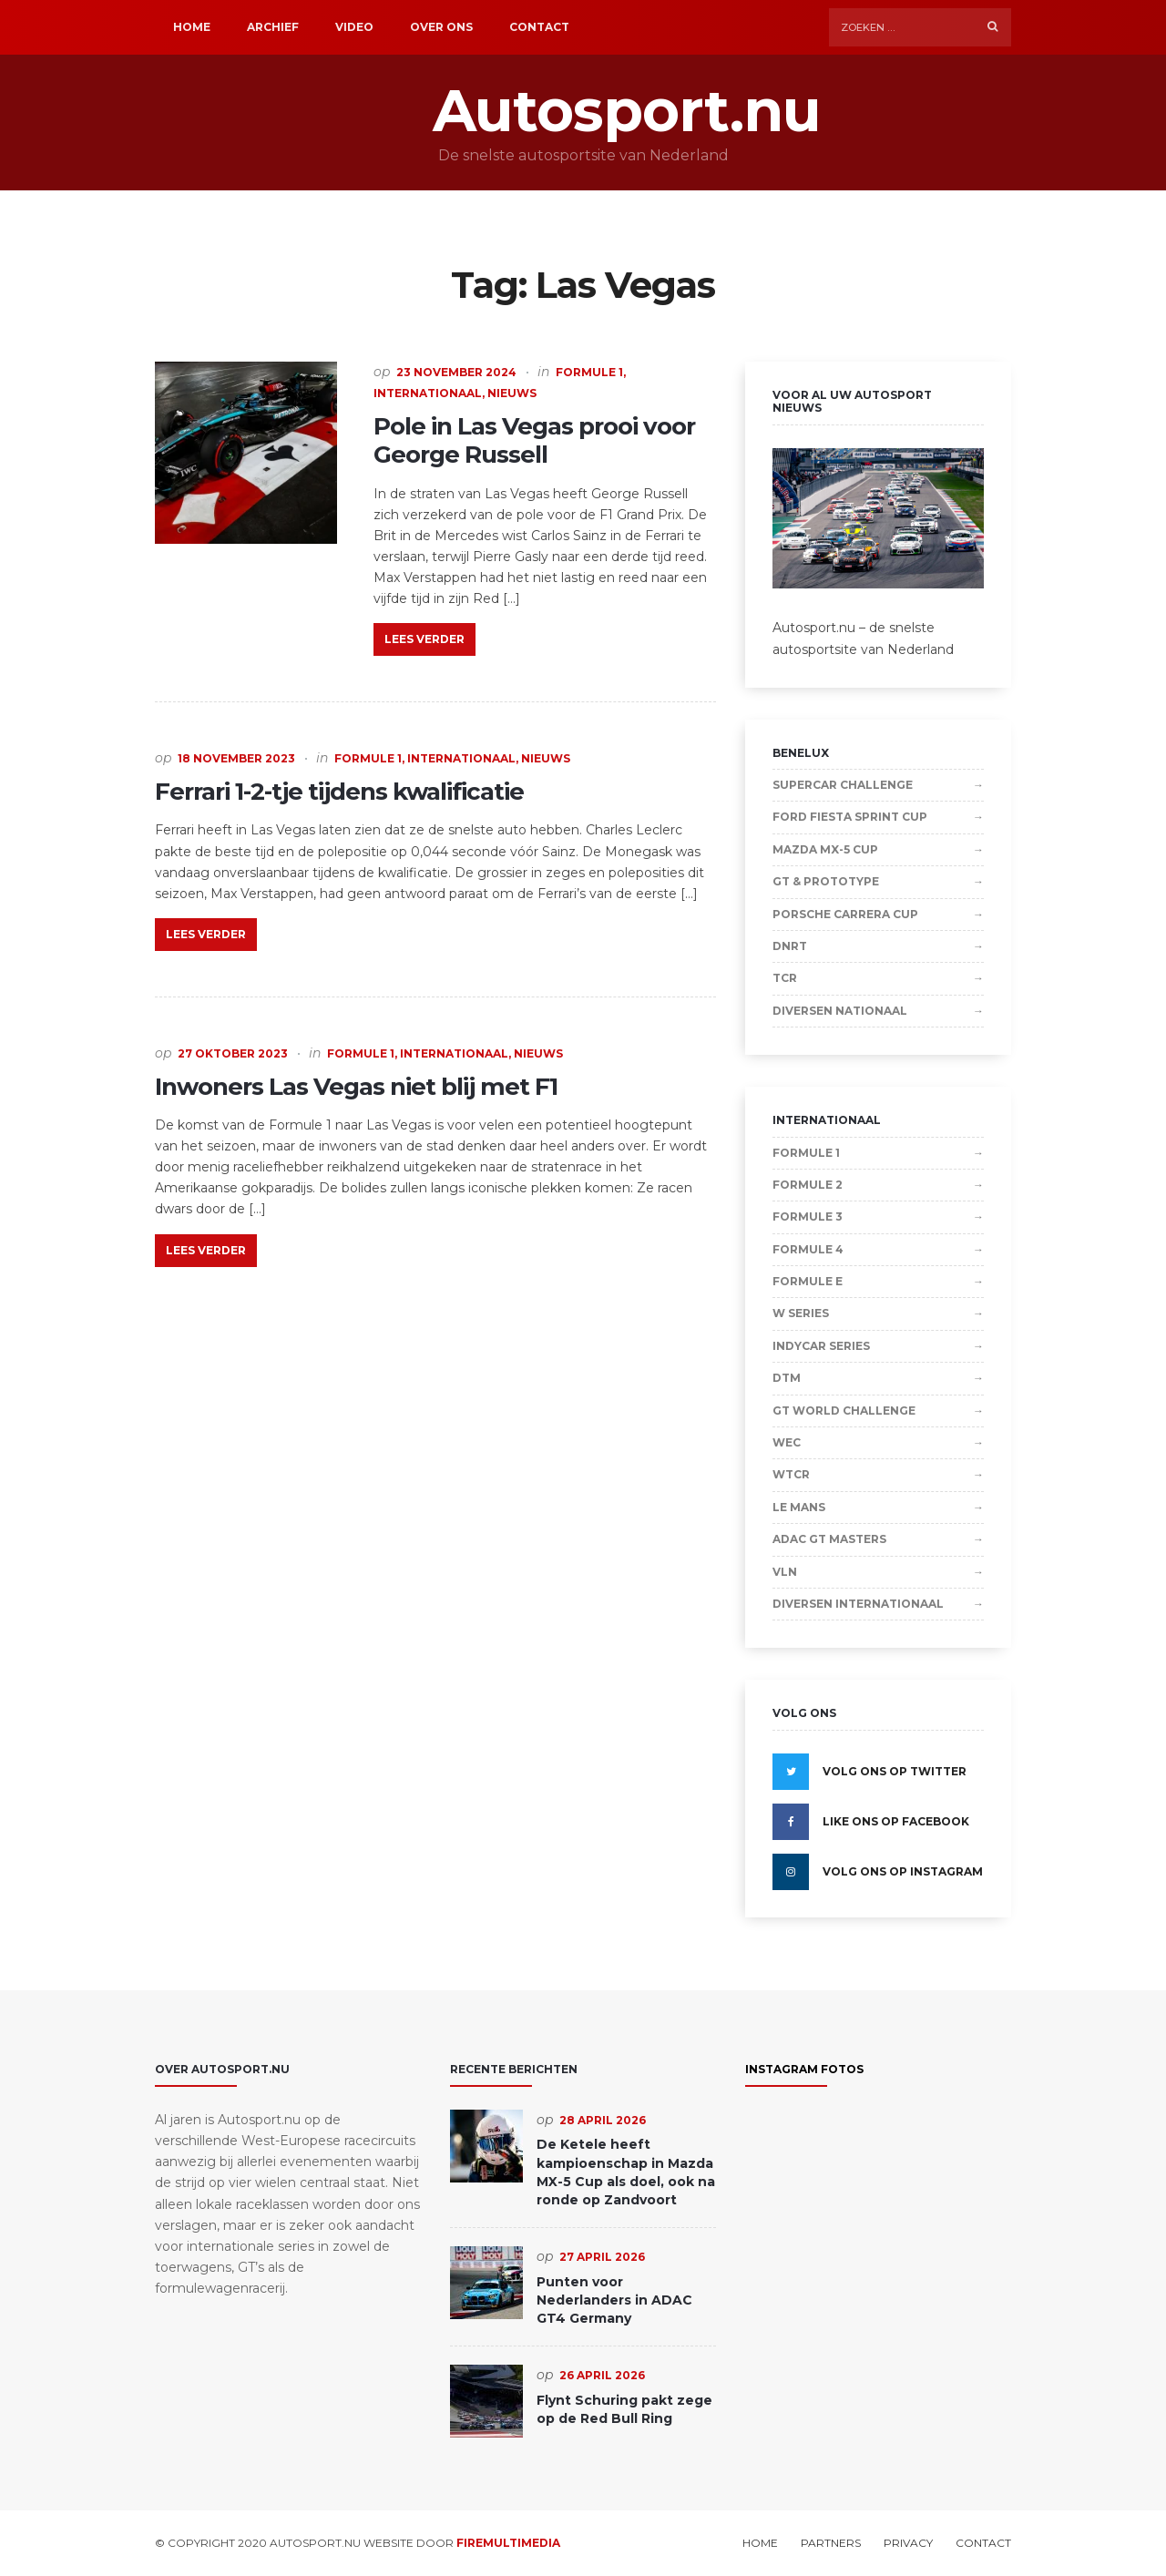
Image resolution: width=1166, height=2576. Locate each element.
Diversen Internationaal (858, 1603)
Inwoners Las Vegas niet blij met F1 (356, 1086)
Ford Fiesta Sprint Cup (849, 816)
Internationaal (427, 393)
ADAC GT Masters (829, 1539)
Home (191, 27)
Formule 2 (807, 1184)
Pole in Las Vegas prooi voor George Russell (534, 440)
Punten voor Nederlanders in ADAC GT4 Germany (614, 2300)
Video (354, 27)
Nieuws (512, 393)
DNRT (789, 946)
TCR (784, 978)
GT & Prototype (825, 881)
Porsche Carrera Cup (845, 914)
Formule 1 (589, 372)
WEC (786, 1442)
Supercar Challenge (842, 785)
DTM (786, 1378)
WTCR (791, 1474)
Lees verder (424, 639)
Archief (273, 27)
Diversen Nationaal (839, 1010)
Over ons (441, 27)
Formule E (807, 1281)
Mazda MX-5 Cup (825, 849)
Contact (539, 27)
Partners (831, 2543)
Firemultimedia (508, 2543)
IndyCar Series (821, 1346)
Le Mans (798, 1507)
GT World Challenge (843, 1410)
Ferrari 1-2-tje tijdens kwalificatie (339, 791)
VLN (784, 1572)
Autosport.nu (583, 110)
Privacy (908, 2543)
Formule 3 (807, 1216)
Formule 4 (808, 1249)
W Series (800, 1313)
